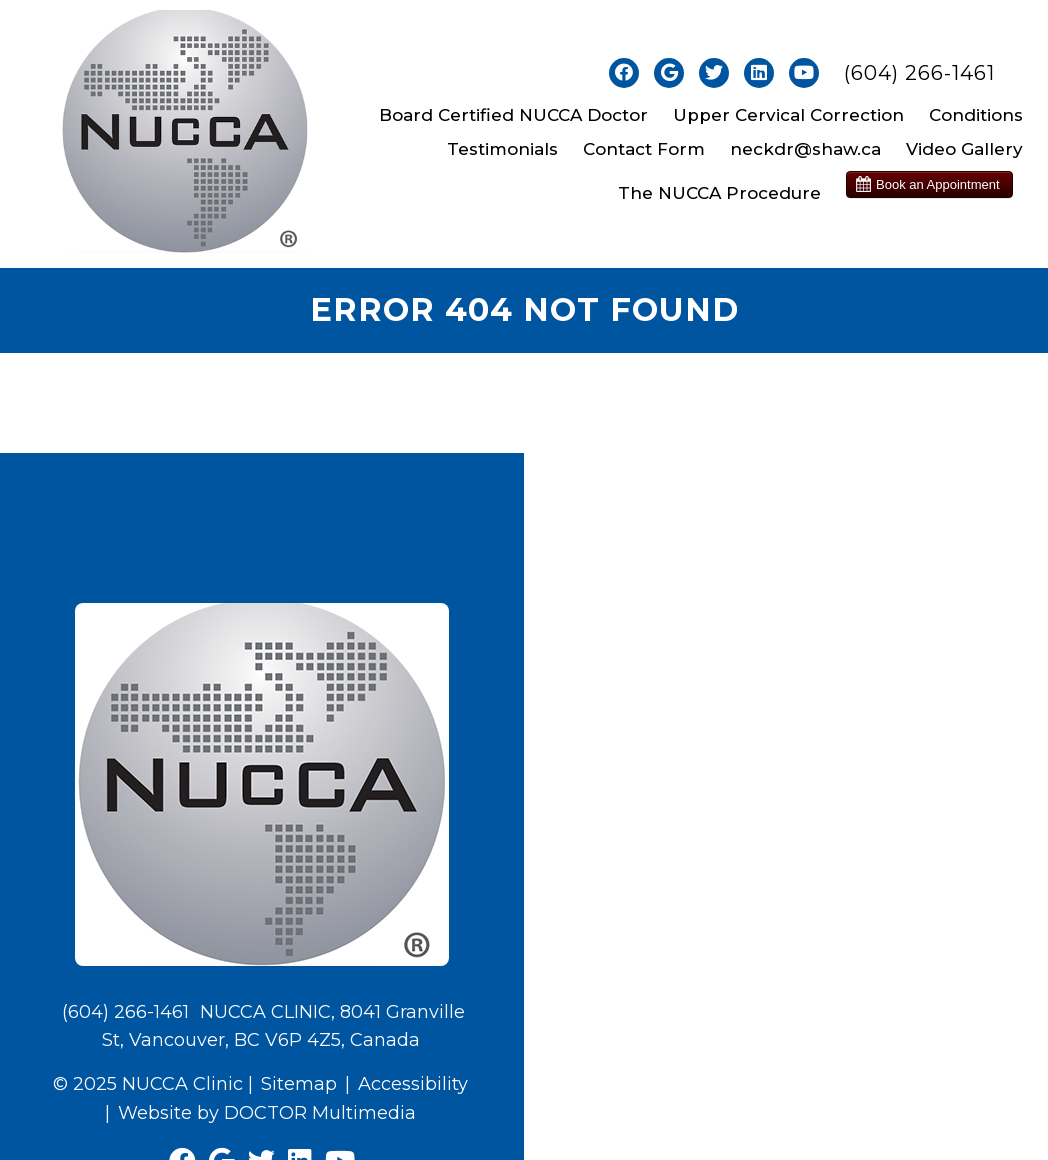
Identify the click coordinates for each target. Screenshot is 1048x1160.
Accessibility (413, 1084)
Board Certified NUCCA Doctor (513, 115)
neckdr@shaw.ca (805, 149)
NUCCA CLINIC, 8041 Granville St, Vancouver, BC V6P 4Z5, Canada (284, 1026)
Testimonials (502, 149)
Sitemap (299, 1084)
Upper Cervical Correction (788, 115)
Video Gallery (964, 149)
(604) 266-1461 (919, 73)
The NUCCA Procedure (719, 193)
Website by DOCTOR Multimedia (267, 1113)
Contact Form (644, 149)
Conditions (976, 115)
